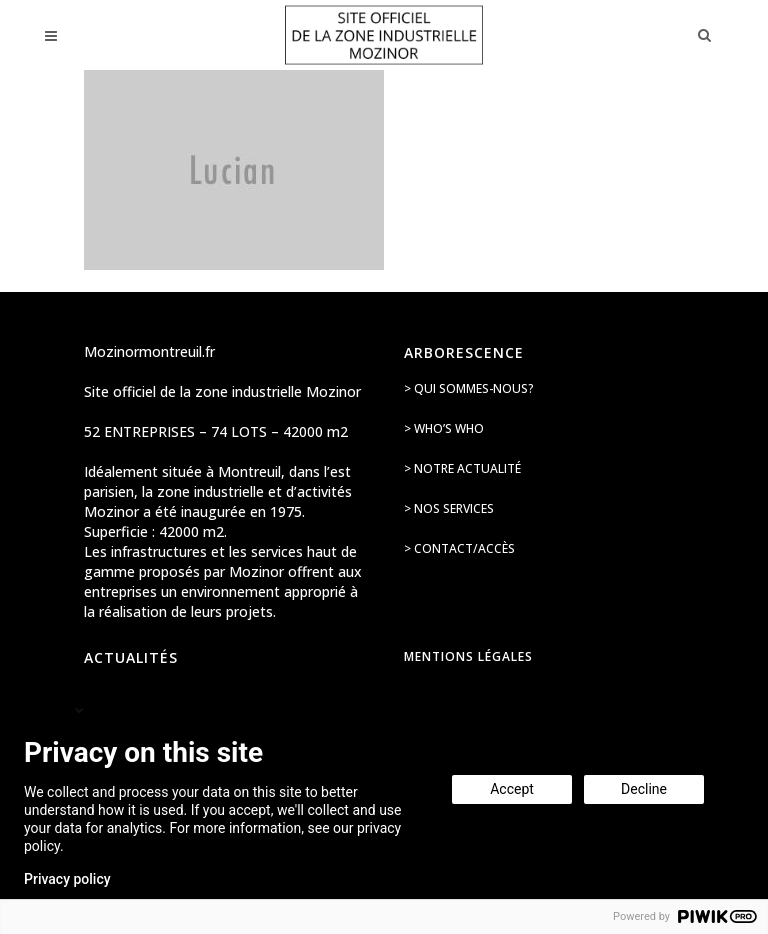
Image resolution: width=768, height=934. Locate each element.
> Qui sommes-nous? (469, 388)
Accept (512, 789)
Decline (644, 789)
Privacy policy (67, 879)
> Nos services (449, 508)
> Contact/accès (459, 548)
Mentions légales (468, 656)
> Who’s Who (444, 428)
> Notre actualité (462, 468)
